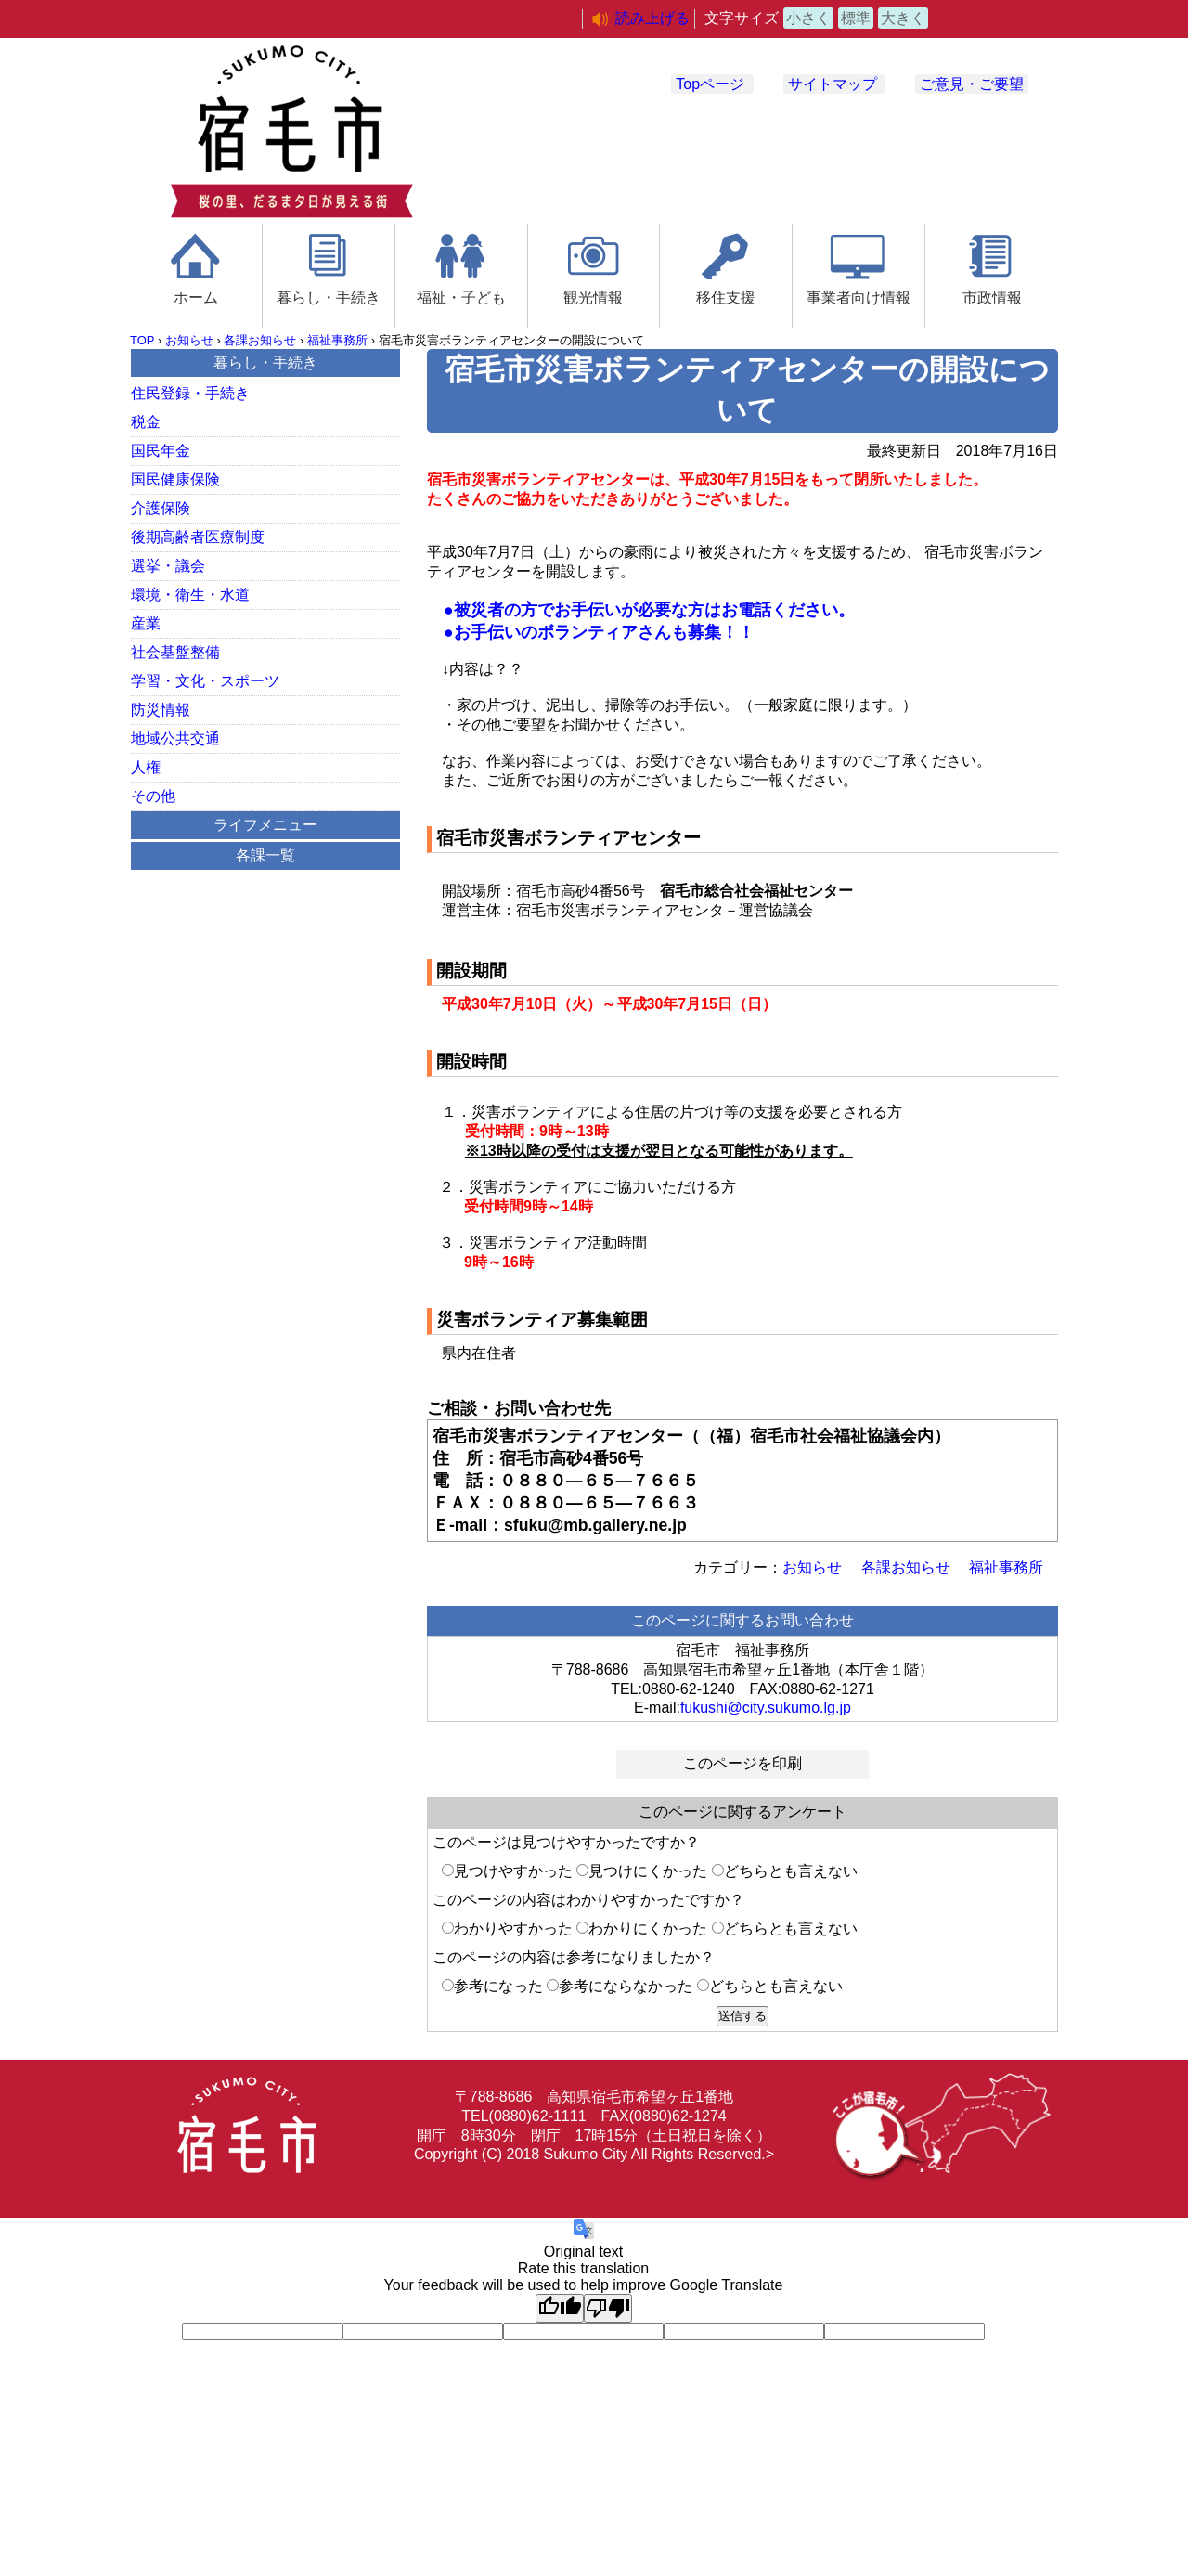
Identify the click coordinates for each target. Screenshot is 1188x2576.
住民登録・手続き (190, 393)
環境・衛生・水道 (190, 594)
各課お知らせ (260, 340)
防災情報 (160, 710)
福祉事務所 (337, 340)
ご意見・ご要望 (972, 84)
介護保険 (160, 508)
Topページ (710, 84)
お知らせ (189, 340)
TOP (142, 340)
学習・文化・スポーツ (205, 681)
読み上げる (652, 18)
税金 (146, 422)
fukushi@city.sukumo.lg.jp (765, 1707)
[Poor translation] (608, 2308)
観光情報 (593, 297)
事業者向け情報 (858, 297)
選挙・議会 (168, 566)
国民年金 (160, 451)
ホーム (196, 297)
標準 (856, 18)
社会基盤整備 (175, 652)
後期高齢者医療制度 (198, 537)
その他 (153, 796)
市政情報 (992, 297)
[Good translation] (560, 2308)
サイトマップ (832, 84)
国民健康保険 (175, 479)
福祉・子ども (461, 297)
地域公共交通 (175, 738)
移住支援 (725, 297)
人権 (146, 767)
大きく (903, 18)
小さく (808, 18)
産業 (146, 623)
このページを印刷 (742, 1763)
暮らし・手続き (329, 297)
